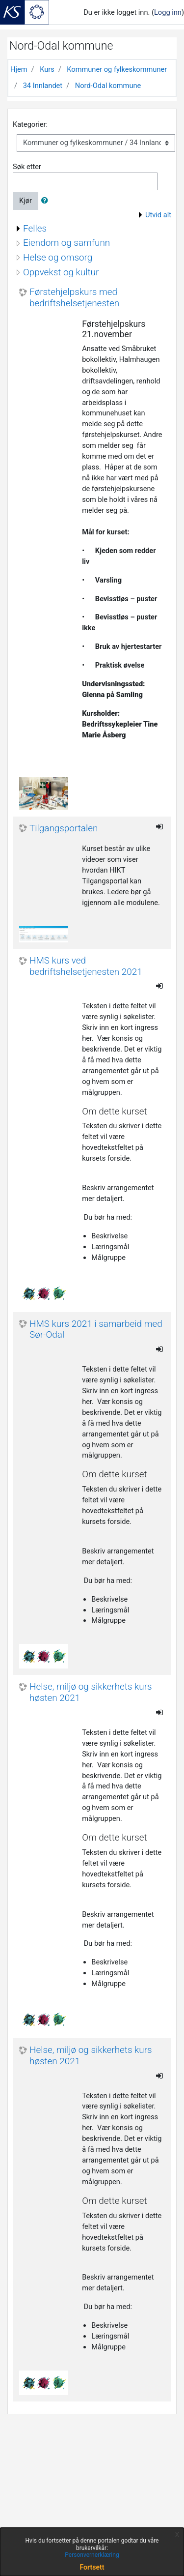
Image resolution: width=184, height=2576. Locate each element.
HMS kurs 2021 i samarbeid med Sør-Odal (95, 1329)
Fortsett (92, 2567)
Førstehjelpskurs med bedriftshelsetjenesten (74, 298)
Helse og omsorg (57, 257)
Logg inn (168, 12)
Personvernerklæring (92, 2554)
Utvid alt (158, 214)
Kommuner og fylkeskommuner (117, 69)
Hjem (18, 69)
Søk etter (27, 166)
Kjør (25, 200)
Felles (35, 228)
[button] (46, 201)
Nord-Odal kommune (108, 85)
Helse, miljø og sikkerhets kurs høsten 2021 (90, 1692)
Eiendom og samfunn (66, 242)
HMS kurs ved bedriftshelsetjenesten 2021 (85, 966)
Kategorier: (30, 124)
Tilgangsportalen (63, 828)
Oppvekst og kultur (61, 272)
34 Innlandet (43, 85)
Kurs (47, 69)
